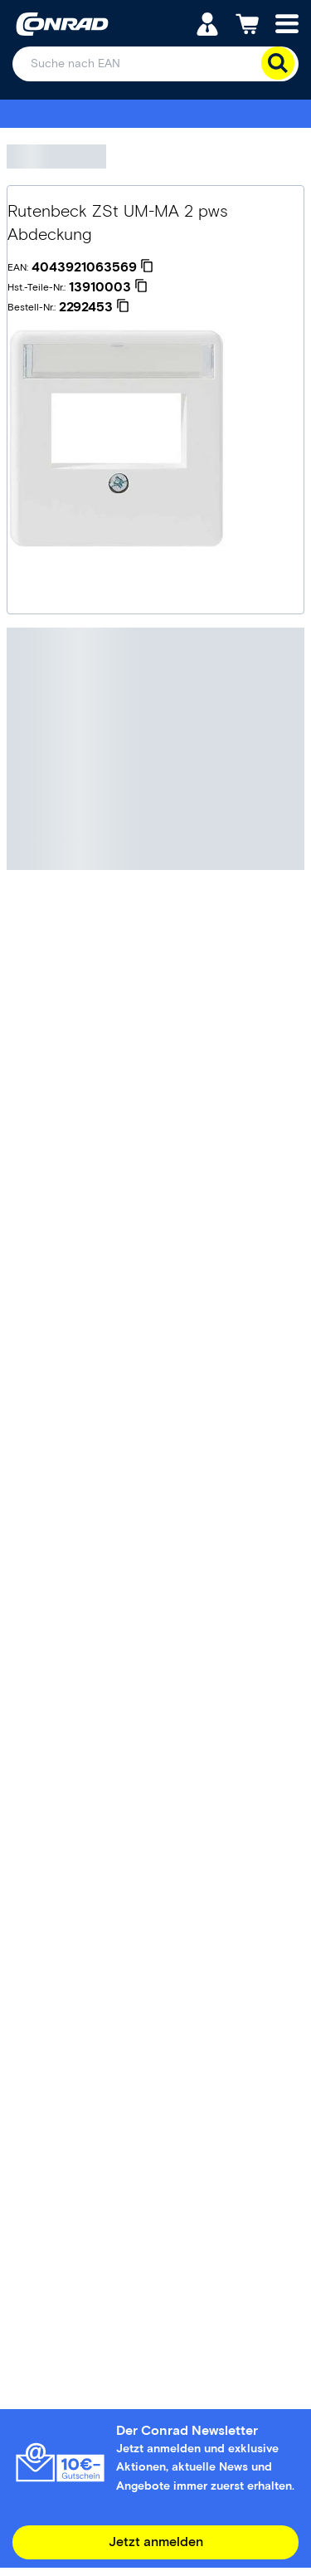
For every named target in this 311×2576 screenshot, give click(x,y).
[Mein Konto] (207, 23)
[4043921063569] (92, 267)
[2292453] (94, 307)
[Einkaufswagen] (247, 23)
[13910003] (108, 287)
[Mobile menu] (287, 23)
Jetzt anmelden (156, 2541)
